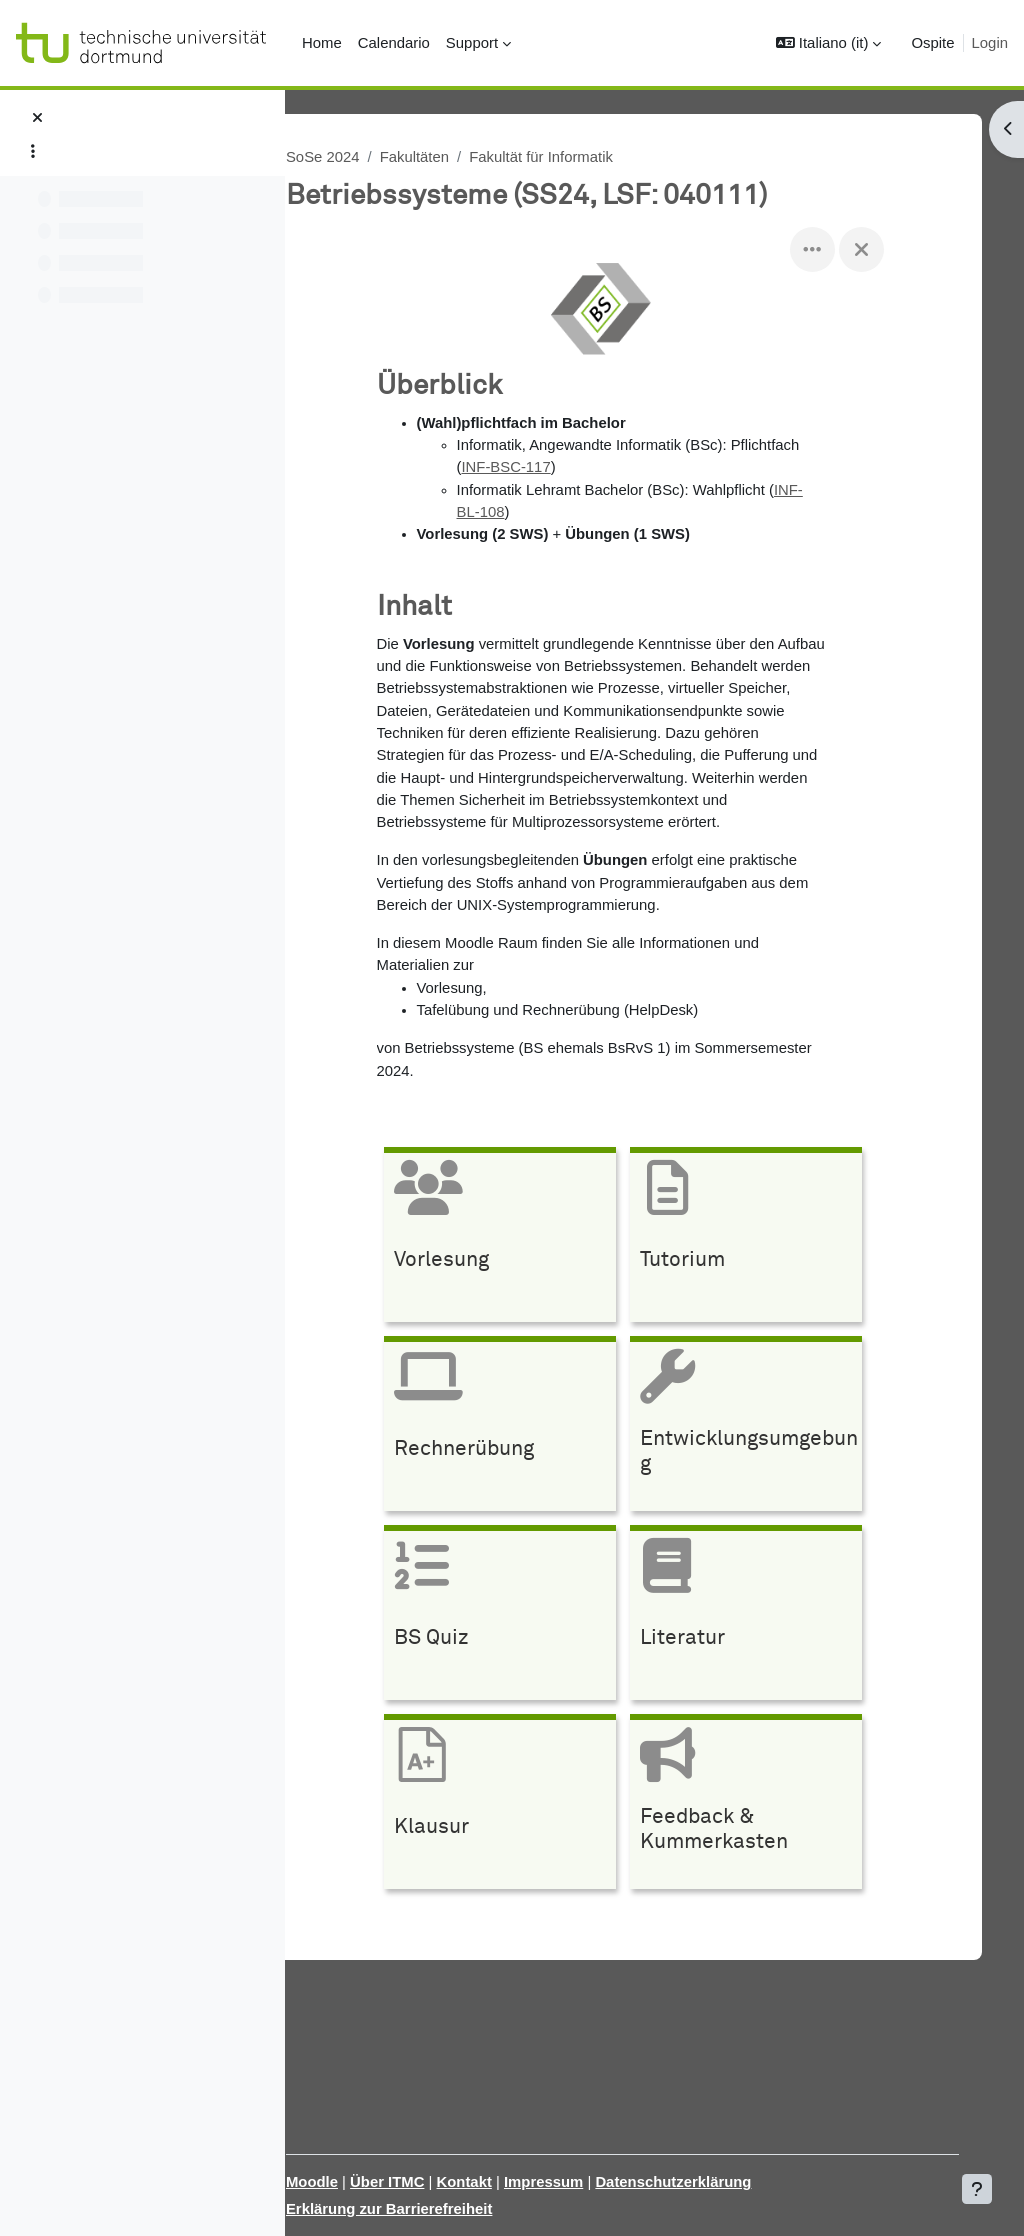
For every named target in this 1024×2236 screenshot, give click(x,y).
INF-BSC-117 (521, 467)
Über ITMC (425, 2181)
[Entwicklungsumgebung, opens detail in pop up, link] (762, 1428)
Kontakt (502, 2181)
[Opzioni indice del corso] (33, 151)
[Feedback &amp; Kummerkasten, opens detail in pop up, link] (762, 1806)
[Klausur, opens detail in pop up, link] (516, 1806)
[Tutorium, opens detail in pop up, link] (762, 1239)
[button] (828, 43)
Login (990, 42)
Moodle (350, 2181)
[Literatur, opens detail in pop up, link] (762, 1617)
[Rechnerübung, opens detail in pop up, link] (516, 1428)
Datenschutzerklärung (712, 2181)
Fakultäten (453, 156)
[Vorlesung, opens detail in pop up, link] (516, 1239)
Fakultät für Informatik (580, 156)
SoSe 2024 (361, 156)
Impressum (583, 2181)
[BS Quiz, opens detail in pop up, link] (516, 1617)
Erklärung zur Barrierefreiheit (427, 2208)
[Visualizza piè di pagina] (977, 2189)
